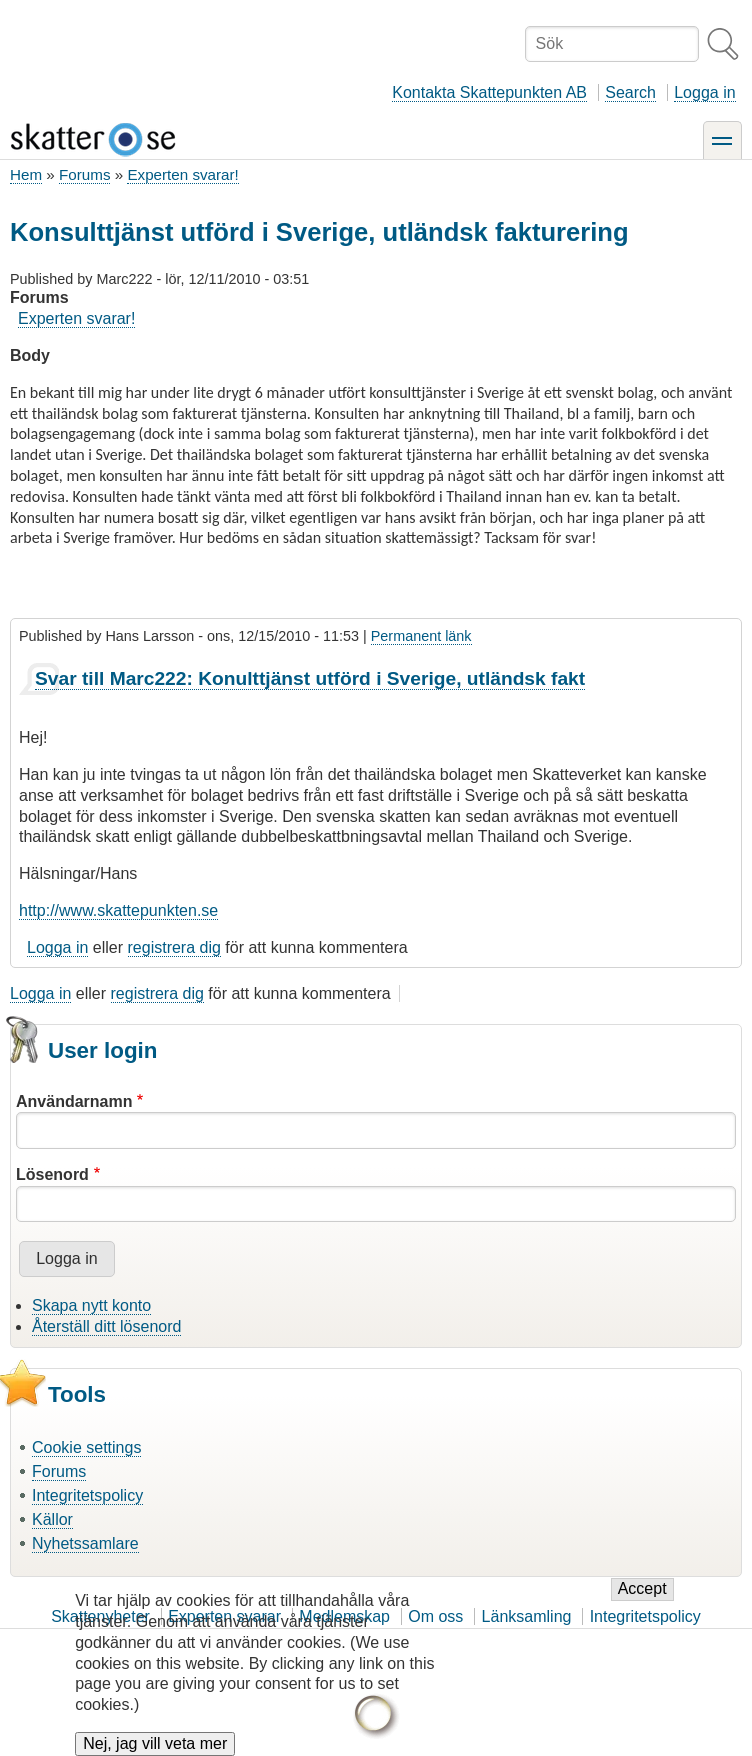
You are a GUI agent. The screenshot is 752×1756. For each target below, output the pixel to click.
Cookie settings (86, 1447)
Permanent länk (421, 636)
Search (630, 92)
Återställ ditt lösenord (106, 1326)
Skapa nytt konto (91, 1305)
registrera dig (174, 947)
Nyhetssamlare (85, 1543)
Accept (642, 1602)
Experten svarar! (182, 174)
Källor (52, 1519)
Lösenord (52, 1174)
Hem (26, 174)
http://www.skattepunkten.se (118, 910)
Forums (84, 174)
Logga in (704, 92)
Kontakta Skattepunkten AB (489, 92)
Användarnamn (74, 1101)
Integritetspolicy (87, 1495)
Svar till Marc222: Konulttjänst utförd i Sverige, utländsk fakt (310, 678)
